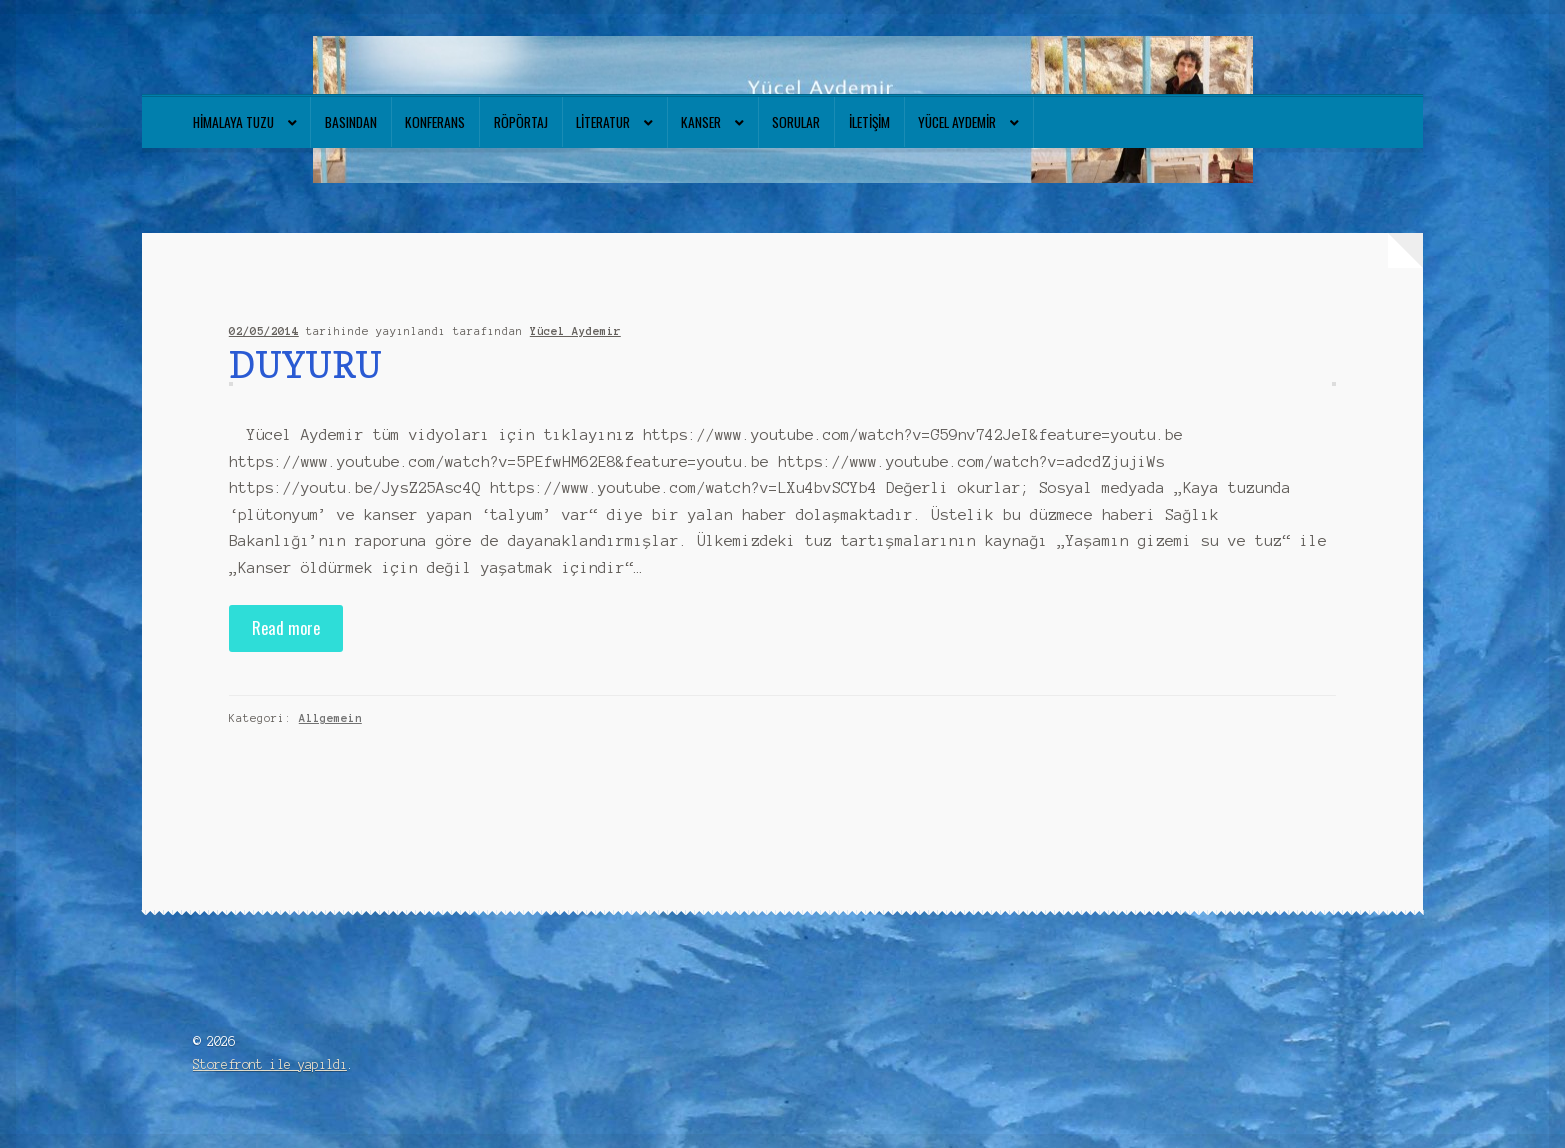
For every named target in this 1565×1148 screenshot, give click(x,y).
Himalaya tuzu (233, 122)
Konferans (435, 122)
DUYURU (305, 364)
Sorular (796, 122)
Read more (286, 627)
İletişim (869, 122)
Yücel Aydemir (957, 122)
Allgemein (330, 718)
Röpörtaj (521, 122)
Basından (351, 122)
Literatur (603, 122)
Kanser (701, 122)
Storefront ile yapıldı (270, 1064)
